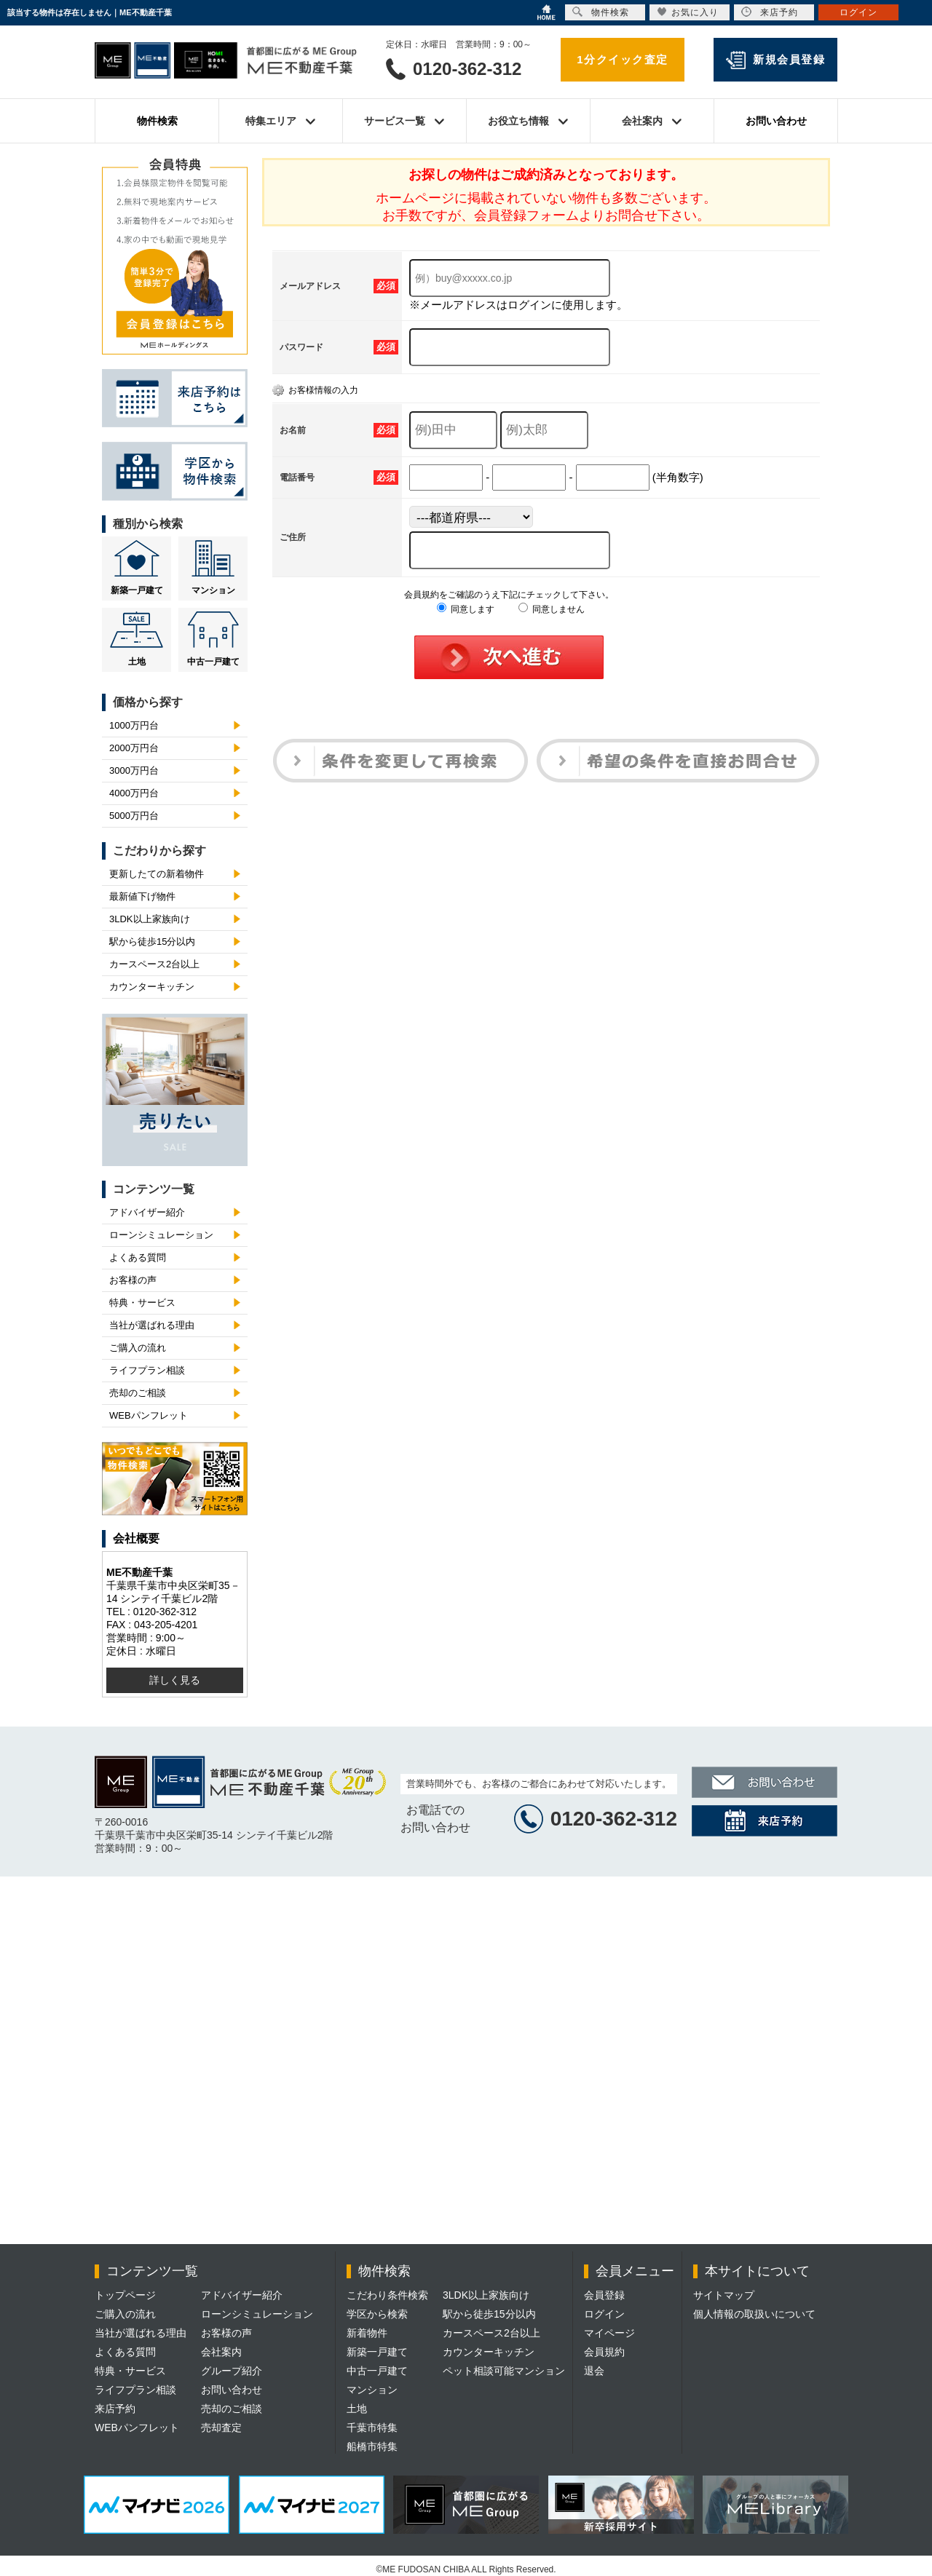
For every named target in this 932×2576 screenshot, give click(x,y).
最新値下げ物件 (142, 896)
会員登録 (604, 2295)
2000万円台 (134, 747)
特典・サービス (142, 1302)
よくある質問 (137, 1257)
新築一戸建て (137, 590)
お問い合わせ (776, 121)
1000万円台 (134, 725)
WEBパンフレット (148, 1415)
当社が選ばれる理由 (151, 1325)
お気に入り (688, 12)
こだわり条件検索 (387, 2295)
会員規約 (604, 2352)
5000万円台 (134, 815)
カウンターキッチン (151, 986)
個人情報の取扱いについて (754, 2314)
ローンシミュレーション (161, 1234)
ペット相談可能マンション (504, 2371)
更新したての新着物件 (156, 873)
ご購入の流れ (137, 1347)
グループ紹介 (231, 2371)
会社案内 (221, 2352)
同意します (465, 609)
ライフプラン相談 (147, 1370)
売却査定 (221, 2427)
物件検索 (157, 121)
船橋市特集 (372, 2446)
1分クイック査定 (622, 59)
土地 (137, 662)
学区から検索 (377, 2314)
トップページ (125, 2295)
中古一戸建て (213, 662)
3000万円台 (134, 770)
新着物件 (367, 2333)
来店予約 (115, 2408)
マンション (213, 590)
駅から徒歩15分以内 (152, 941)
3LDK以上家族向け (149, 919)
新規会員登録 (789, 59)
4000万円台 (134, 793)
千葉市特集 (372, 2427)
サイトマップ (723, 2295)
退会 (594, 2371)
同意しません (551, 609)
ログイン (604, 2314)
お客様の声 (133, 1280)
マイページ (609, 2333)
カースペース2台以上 (154, 964)
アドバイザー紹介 (147, 1212)
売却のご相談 (137, 1392)
